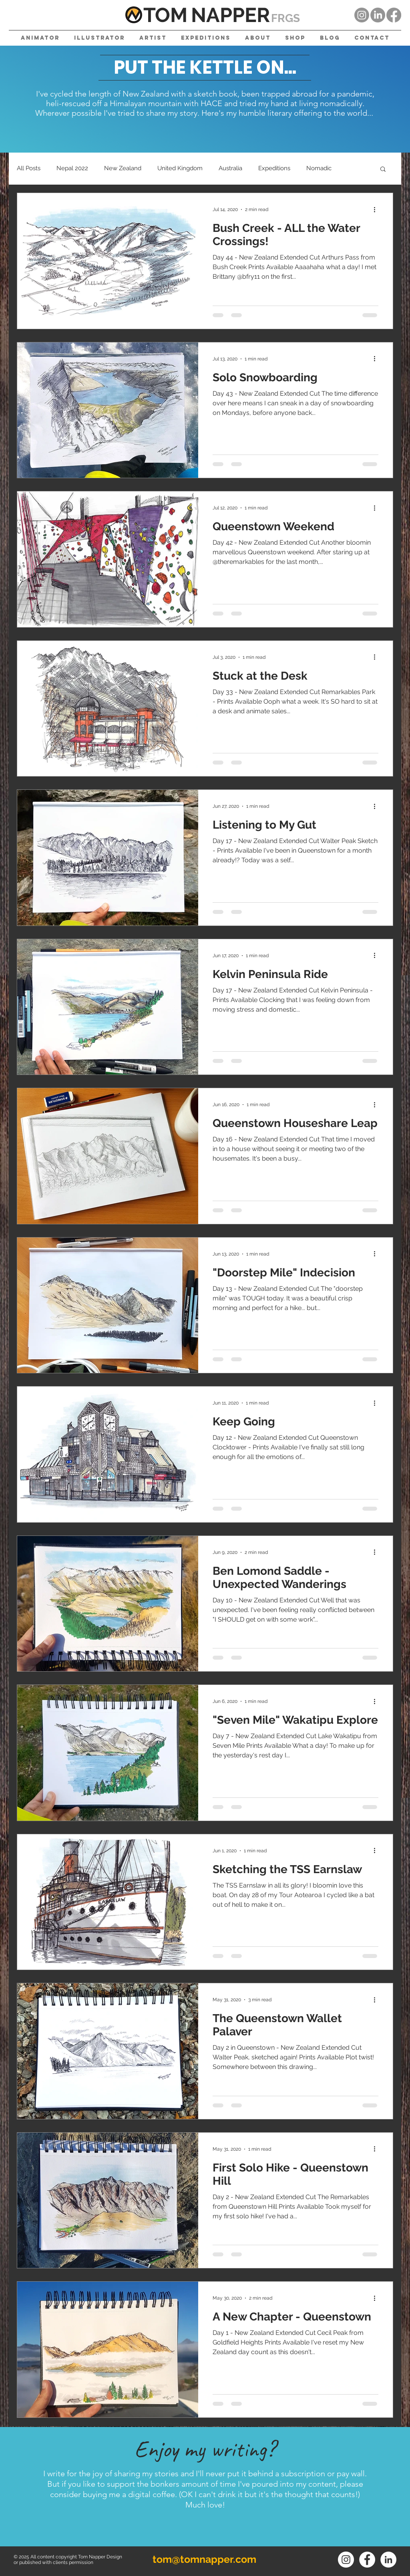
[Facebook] (393, 15)
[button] (383, 169)
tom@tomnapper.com (204, 2559)
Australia (230, 168)
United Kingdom (180, 168)
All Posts (28, 168)
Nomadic (319, 168)
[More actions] (377, 209)
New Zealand (122, 168)
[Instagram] (361, 15)
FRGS (285, 18)
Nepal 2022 (72, 168)
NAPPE (224, 15)
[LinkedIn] (377, 15)
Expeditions (274, 168)
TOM (165, 15)
